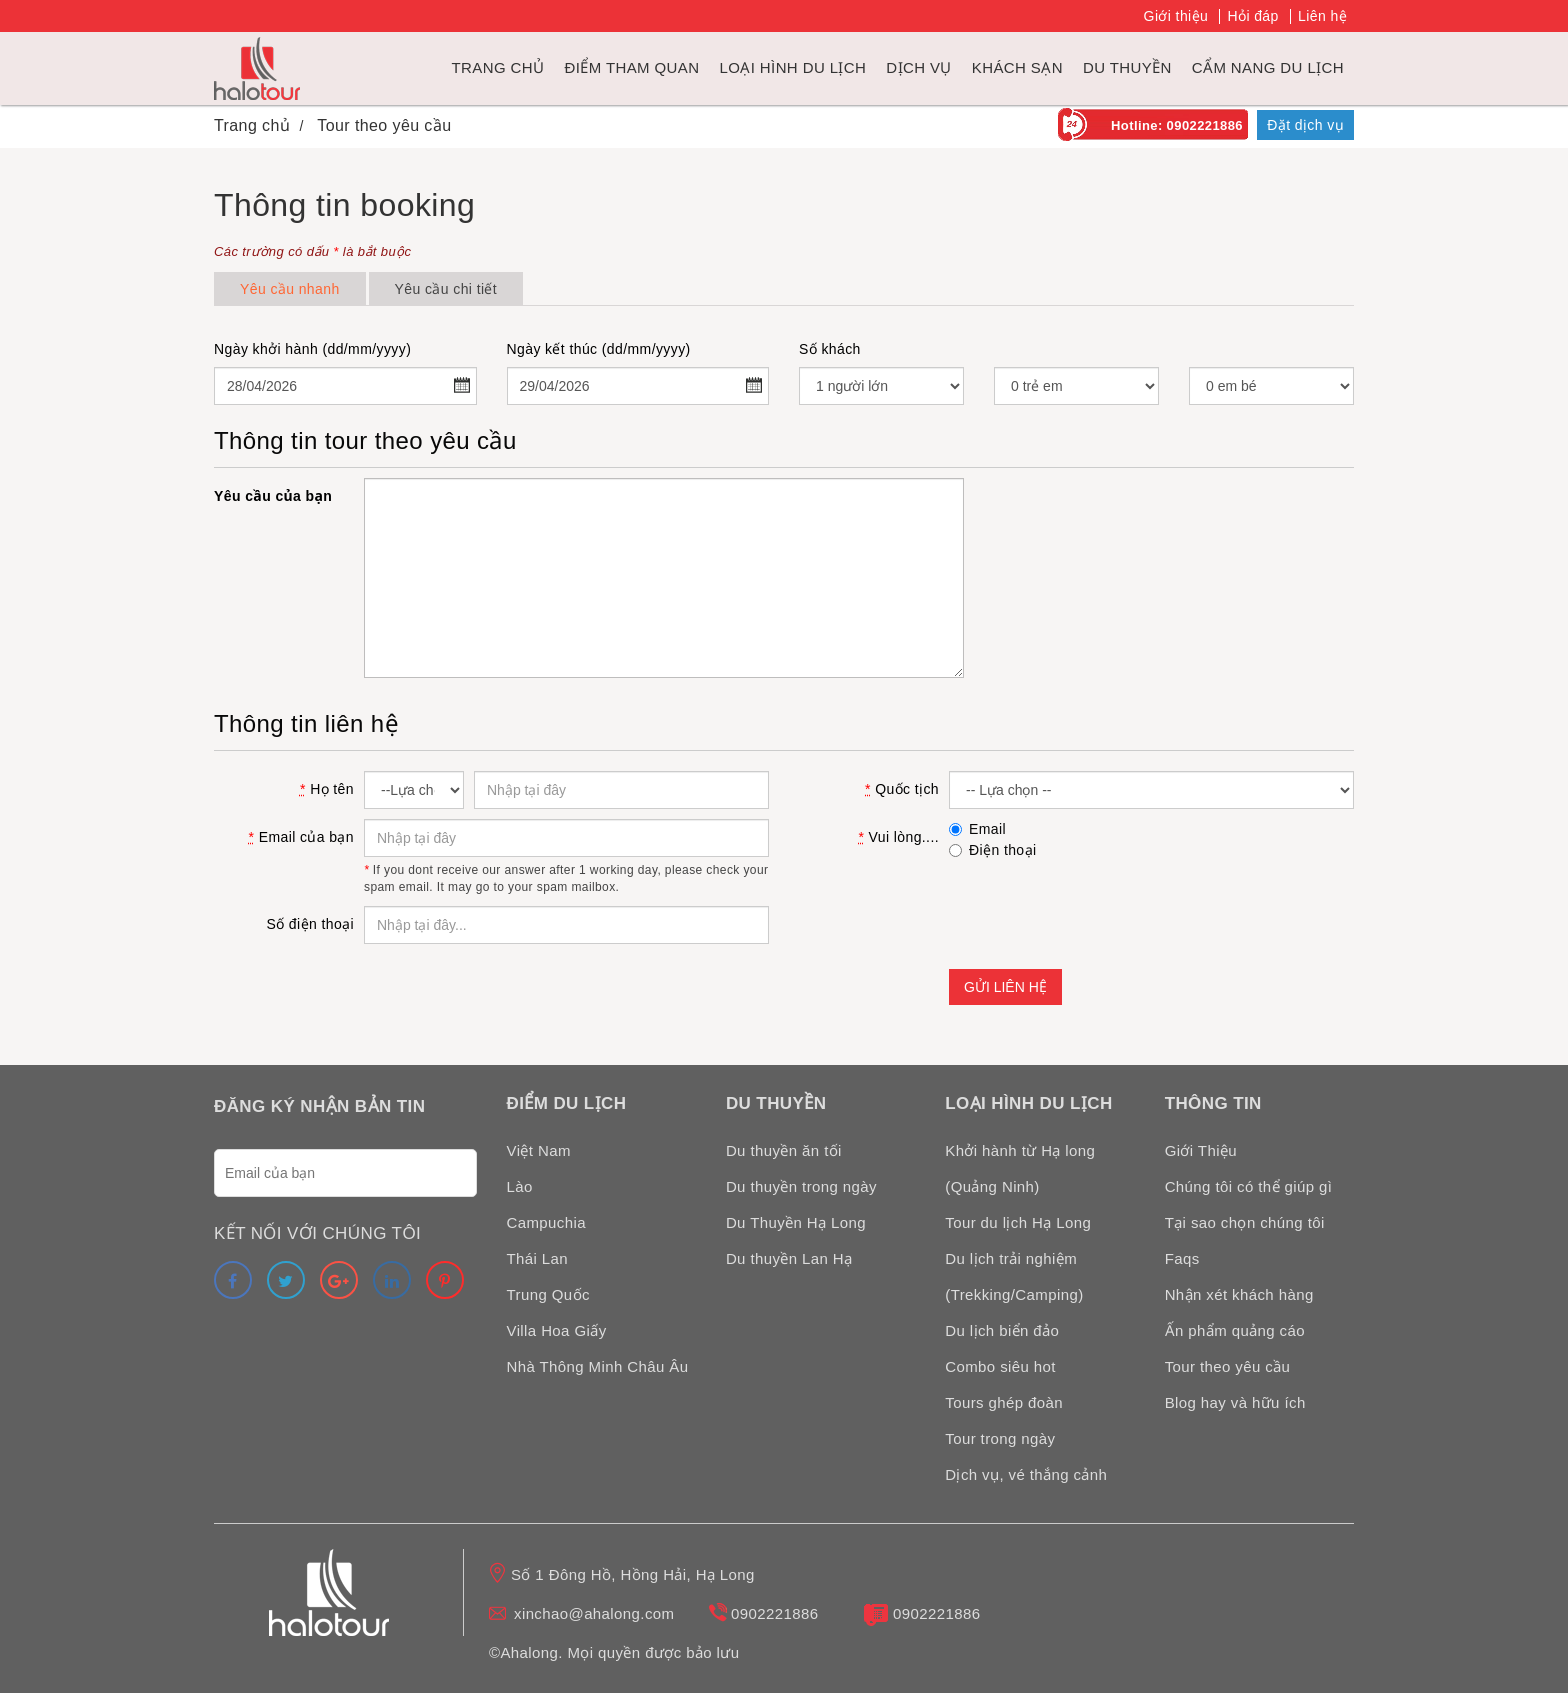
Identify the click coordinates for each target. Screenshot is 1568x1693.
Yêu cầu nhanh (290, 289)
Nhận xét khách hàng (1239, 1294)
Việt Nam (539, 1150)
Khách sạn (1017, 67)
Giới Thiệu (1201, 1150)
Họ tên (327, 789)
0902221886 (774, 1613)
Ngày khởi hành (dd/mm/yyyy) (312, 349)
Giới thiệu (1176, 16)
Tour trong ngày (1000, 1438)
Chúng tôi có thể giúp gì (1249, 1186)
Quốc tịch (902, 789)
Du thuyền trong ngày (801, 1186)
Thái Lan (538, 1258)
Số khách (830, 349)
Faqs (1182, 1258)
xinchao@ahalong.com (594, 1613)
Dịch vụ (918, 67)
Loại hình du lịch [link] (792, 67)
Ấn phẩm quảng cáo (1235, 1330)
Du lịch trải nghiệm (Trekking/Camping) (1014, 1276)
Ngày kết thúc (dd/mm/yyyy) (599, 349)
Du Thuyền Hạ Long (796, 1222)
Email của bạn (302, 837)
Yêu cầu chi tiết (446, 289)
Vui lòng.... (898, 837)
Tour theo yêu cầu (1228, 1366)
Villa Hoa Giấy (557, 1330)
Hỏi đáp (1252, 16)
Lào (520, 1186)
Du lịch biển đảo (1002, 1330)
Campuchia (546, 1222)
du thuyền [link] (1127, 67)
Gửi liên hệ (1005, 987)
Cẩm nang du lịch (1268, 67)
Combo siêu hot (1000, 1366)
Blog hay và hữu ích (1235, 1402)
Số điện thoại (310, 924)
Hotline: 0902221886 (1177, 125)
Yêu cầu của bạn (273, 496)
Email (977, 829)
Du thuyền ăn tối (784, 1150)
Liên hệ (1322, 16)
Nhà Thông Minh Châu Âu (598, 1366)
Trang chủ (498, 67)
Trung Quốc (548, 1294)
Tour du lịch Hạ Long (1018, 1222)
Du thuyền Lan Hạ (789, 1258)
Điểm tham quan (631, 67)
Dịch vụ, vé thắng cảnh (1026, 1474)
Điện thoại (992, 850)
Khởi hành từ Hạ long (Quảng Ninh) (1020, 1168)
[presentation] (1101, 910)
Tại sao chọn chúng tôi (1245, 1222)
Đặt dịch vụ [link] (1305, 125)
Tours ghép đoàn (1004, 1402)
